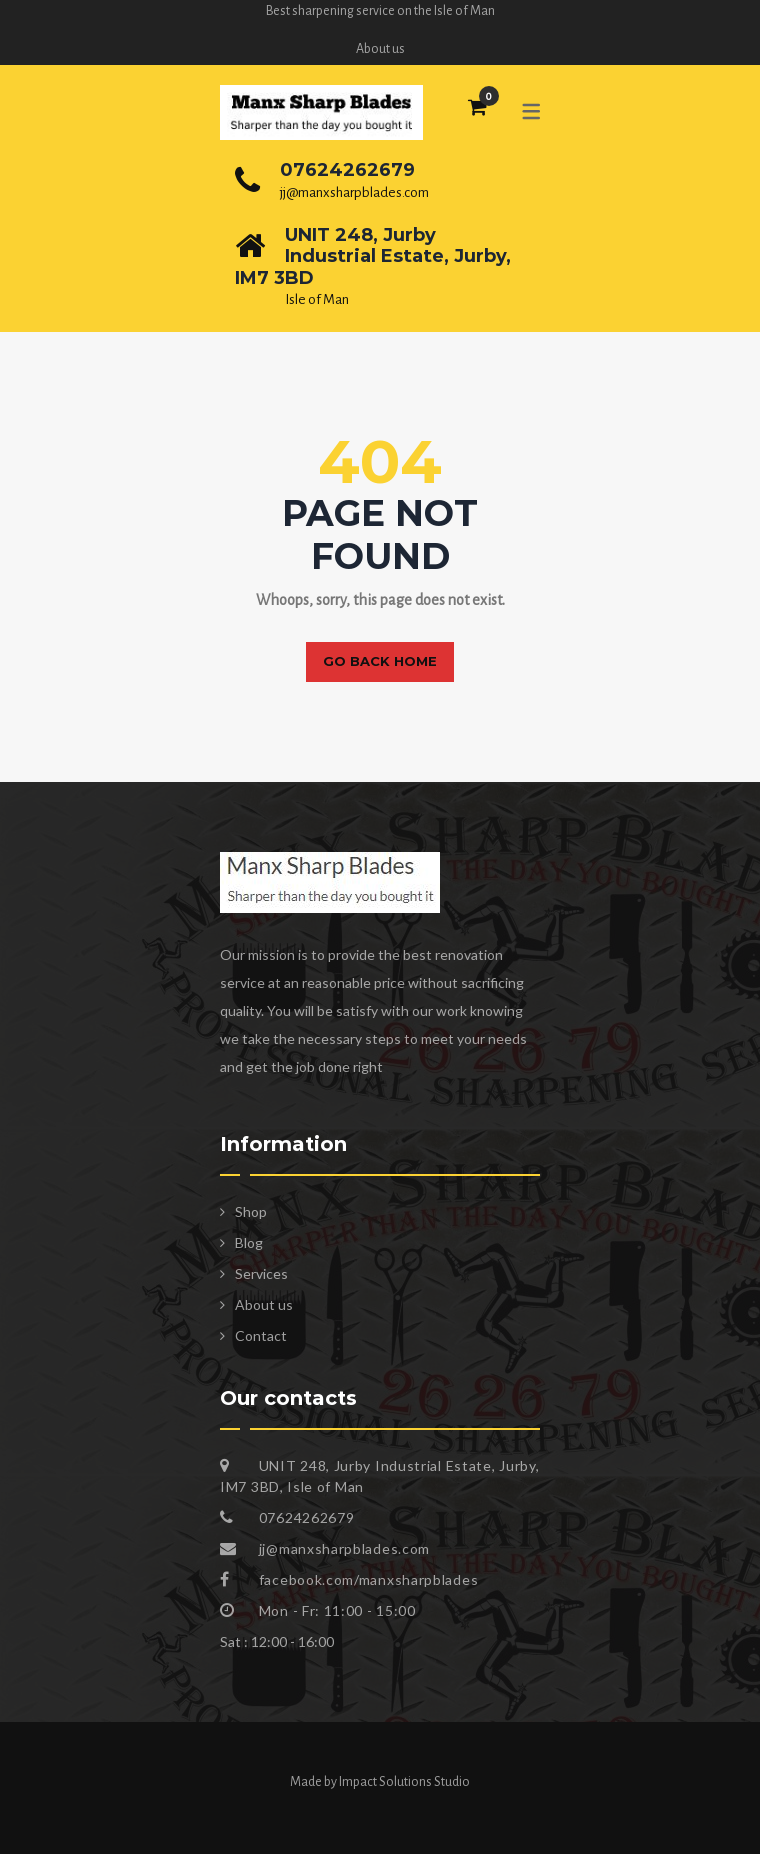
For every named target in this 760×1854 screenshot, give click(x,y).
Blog (249, 1242)
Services (261, 1273)
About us (380, 49)
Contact (261, 1335)
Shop (251, 1211)
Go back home (380, 661)
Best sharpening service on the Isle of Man (380, 11)
